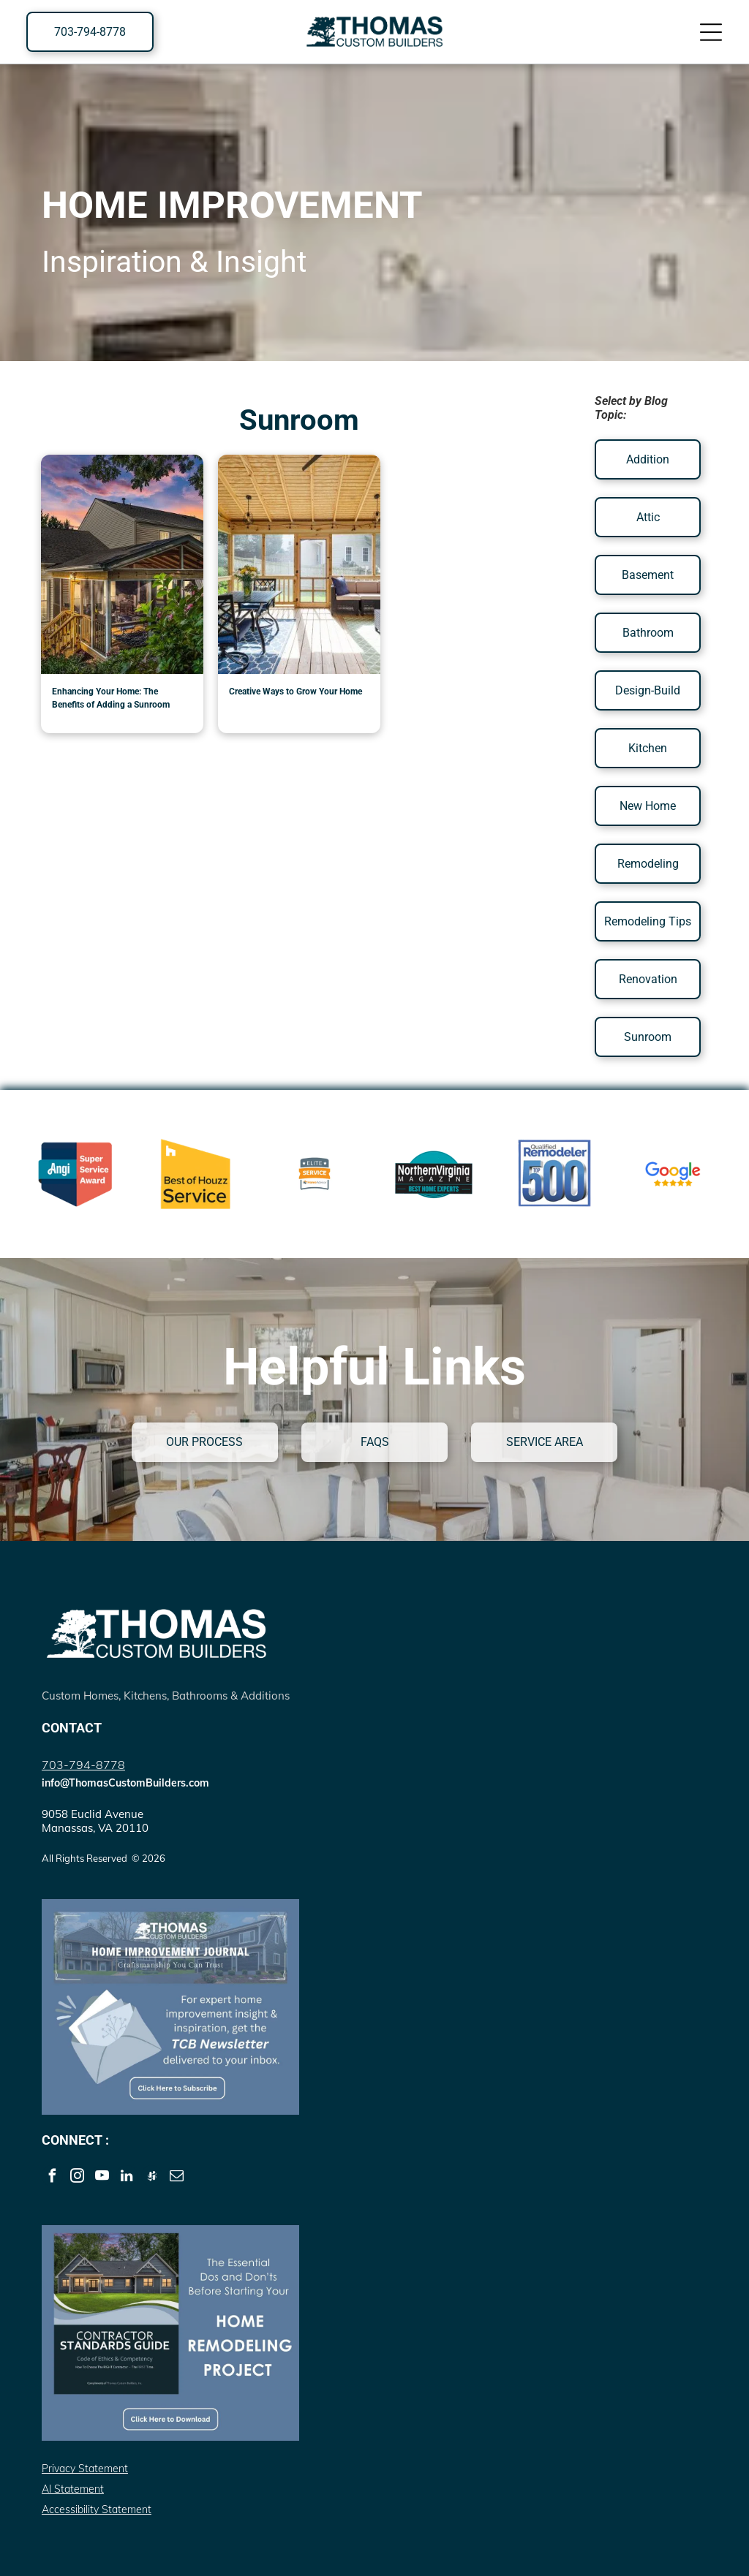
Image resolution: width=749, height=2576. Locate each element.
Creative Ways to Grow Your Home (295, 691)
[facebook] (52, 2177)
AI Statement (73, 2489)
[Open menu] (711, 32)
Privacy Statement (85, 2468)
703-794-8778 (83, 1764)
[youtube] (102, 2177)
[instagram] (77, 2177)
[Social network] (151, 2177)
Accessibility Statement (96, 2509)
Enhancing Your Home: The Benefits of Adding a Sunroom (111, 698)
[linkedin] (127, 2177)
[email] (176, 2177)
